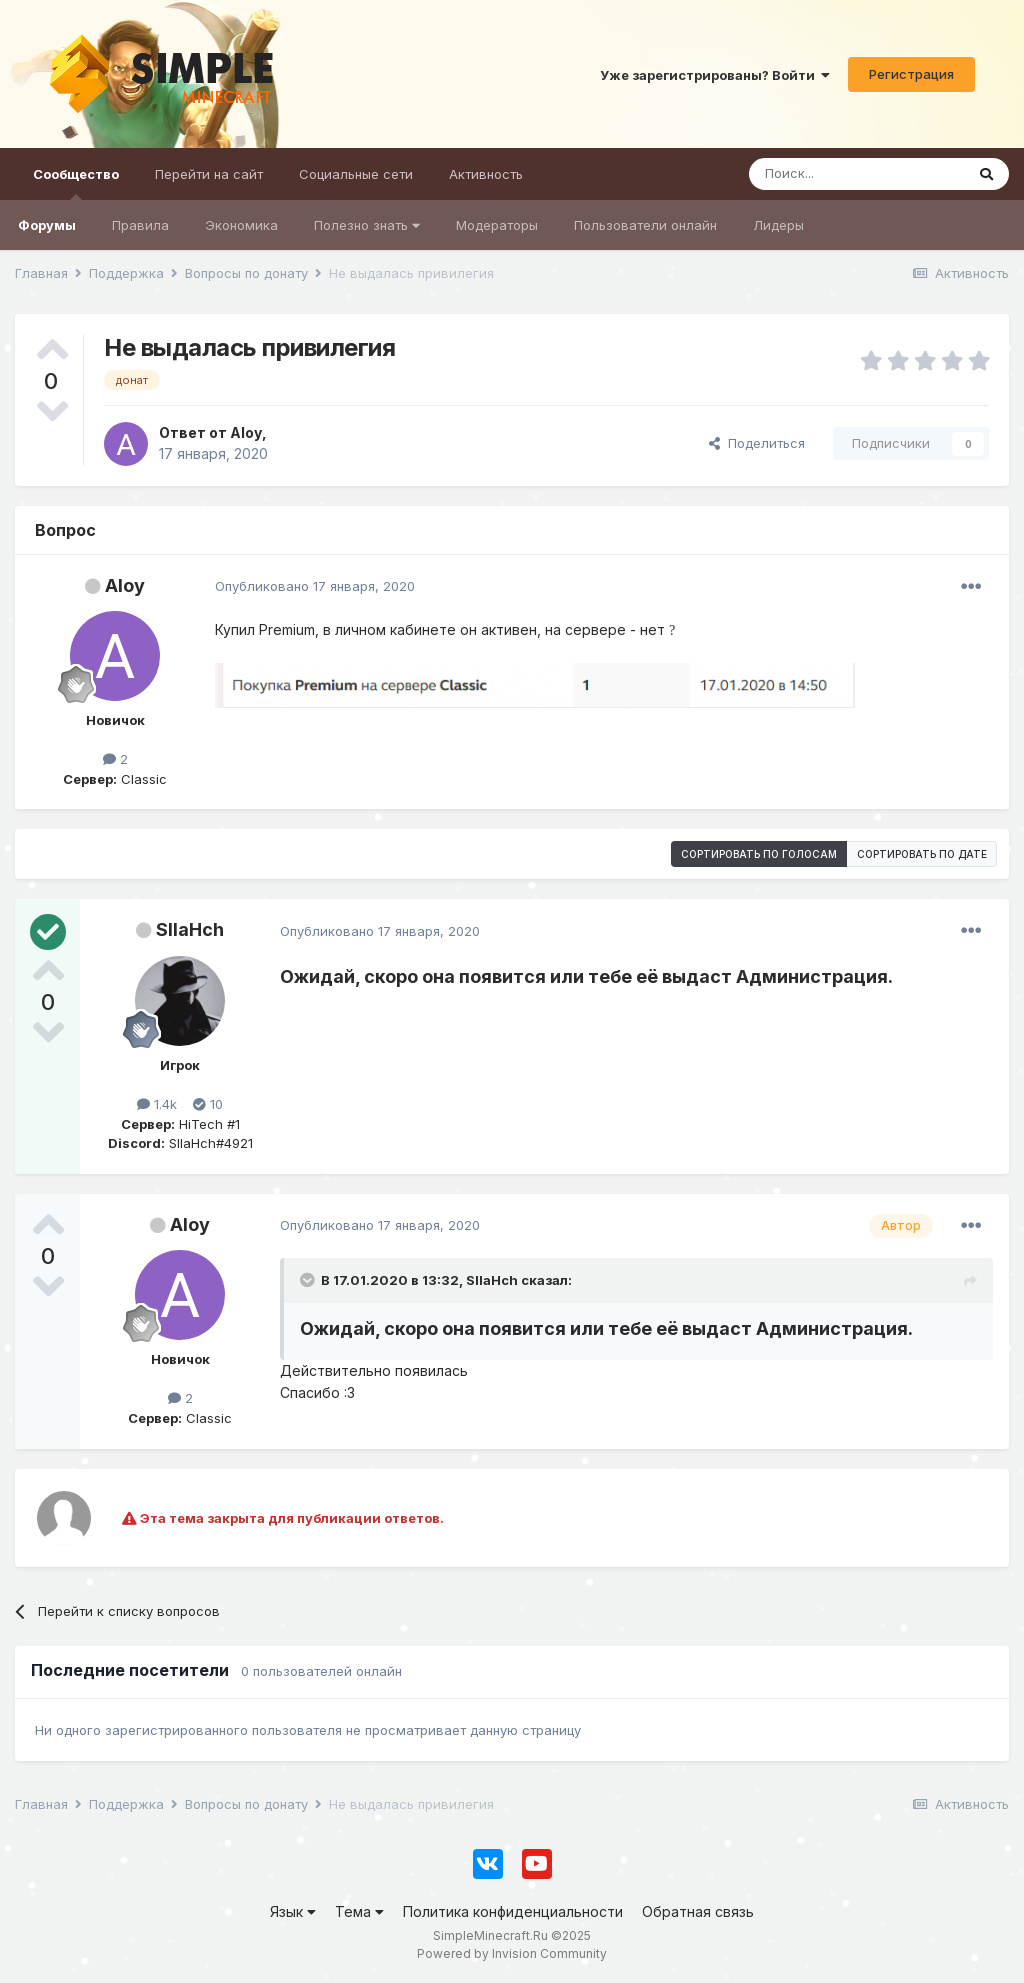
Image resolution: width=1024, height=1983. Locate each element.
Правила (140, 225)
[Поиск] (856, 174)
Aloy (125, 585)
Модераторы (497, 225)
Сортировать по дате (922, 854)
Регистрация (911, 74)
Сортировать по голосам (759, 854)
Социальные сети (356, 174)
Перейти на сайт (209, 174)
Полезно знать (367, 225)
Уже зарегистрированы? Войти (715, 75)
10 (208, 1104)
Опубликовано (315, 586)
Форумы (47, 225)
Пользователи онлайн (645, 225)
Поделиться (757, 443)
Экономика (241, 225)
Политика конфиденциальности (513, 1911)
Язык (293, 1911)
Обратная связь (698, 1911)
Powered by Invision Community (512, 1953)
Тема (359, 1911)
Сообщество (76, 183)
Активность (486, 174)
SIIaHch (190, 929)
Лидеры (778, 225)
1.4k (157, 1104)
